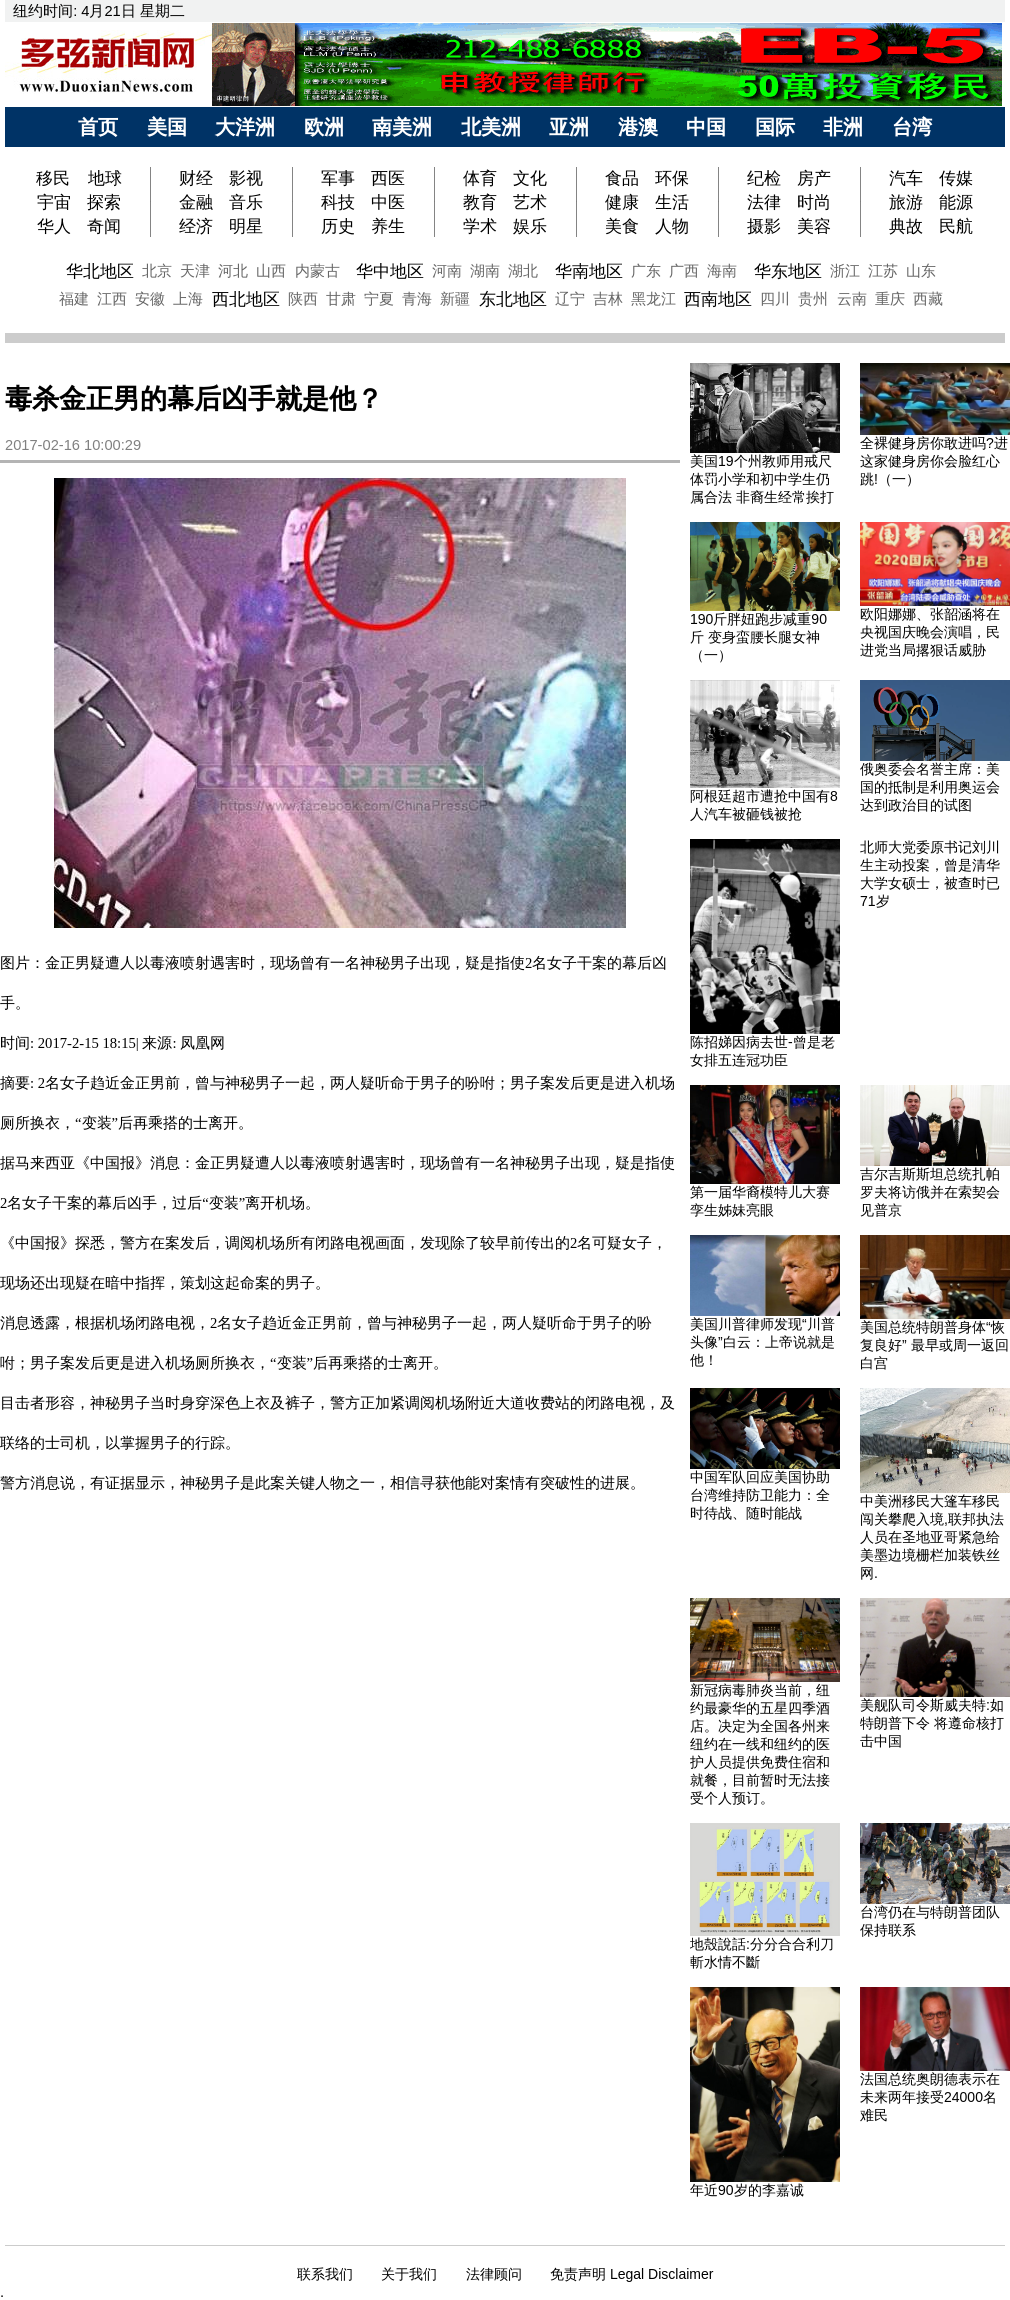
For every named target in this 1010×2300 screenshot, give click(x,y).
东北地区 (513, 299)
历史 (338, 226)
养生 (388, 226)
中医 (388, 202)
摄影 (764, 226)
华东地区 (788, 271)
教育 (480, 202)
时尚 (814, 202)
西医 (388, 178)
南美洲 (402, 127)
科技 (338, 202)
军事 (338, 178)
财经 (196, 178)
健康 (622, 202)
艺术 (530, 202)
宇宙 (54, 202)
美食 (622, 226)
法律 (764, 202)
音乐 (246, 202)
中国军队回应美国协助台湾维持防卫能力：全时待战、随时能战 (760, 1495)
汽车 (906, 178)
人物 (672, 226)
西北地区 (246, 299)
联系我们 (325, 2274)
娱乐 (530, 226)
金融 (196, 202)
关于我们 (409, 2274)
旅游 (906, 202)
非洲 (843, 127)
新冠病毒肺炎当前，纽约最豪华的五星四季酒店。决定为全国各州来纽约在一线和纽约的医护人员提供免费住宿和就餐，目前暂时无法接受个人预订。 (760, 1744)
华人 (54, 226)
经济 (196, 226)
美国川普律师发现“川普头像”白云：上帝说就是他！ (762, 1342)
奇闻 (104, 226)
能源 (956, 202)
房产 (814, 178)
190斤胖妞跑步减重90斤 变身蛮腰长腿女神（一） (758, 637)
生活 (672, 202)
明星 (246, 226)
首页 (98, 127)
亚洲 (569, 127)
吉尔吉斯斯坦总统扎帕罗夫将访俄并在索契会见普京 (930, 1192)
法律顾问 (494, 2274)
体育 (480, 178)
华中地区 (390, 271)
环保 (672, 178)
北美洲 (491, 127)
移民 (55, 178)
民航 (956, 226)
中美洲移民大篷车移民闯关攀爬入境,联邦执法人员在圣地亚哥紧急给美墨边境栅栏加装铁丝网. (932, 1537)
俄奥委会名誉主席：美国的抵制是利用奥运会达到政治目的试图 (930, 787)
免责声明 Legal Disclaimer (631, 2274)
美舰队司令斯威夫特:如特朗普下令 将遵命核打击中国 (932, 1723)
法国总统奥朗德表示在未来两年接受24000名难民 (930, 2097)
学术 (480, 226)
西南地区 (718, 299)
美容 (814, 226)
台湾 (912, 127)
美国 (167, 127)
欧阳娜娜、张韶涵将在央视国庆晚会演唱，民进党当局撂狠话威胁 (930, 632)
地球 (105, 178)
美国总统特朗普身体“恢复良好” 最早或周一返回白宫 (934, 1345)
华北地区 (100, 271)
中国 (706, 127)
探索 (104, 202)
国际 (775, 127)
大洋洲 (245, 127)
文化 (530, 178)
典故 (906, 226)
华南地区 (589, 271)
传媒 (956, 178)
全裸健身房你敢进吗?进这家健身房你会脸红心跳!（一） (934, 461)
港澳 (638, 127)
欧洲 (324, 127)
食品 (622, 178)
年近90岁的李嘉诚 (747, 2190)
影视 (246, 178)
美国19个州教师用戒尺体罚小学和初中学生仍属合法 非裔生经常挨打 (762, 479)
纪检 (764, 178)
